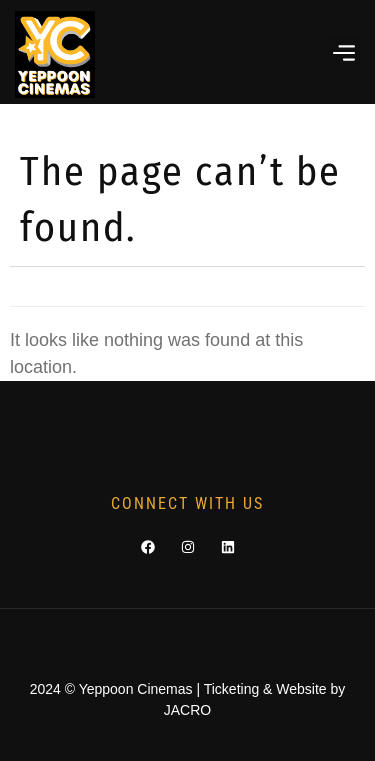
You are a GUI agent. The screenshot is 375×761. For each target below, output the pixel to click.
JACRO (187, 710)
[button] (343, 54)
